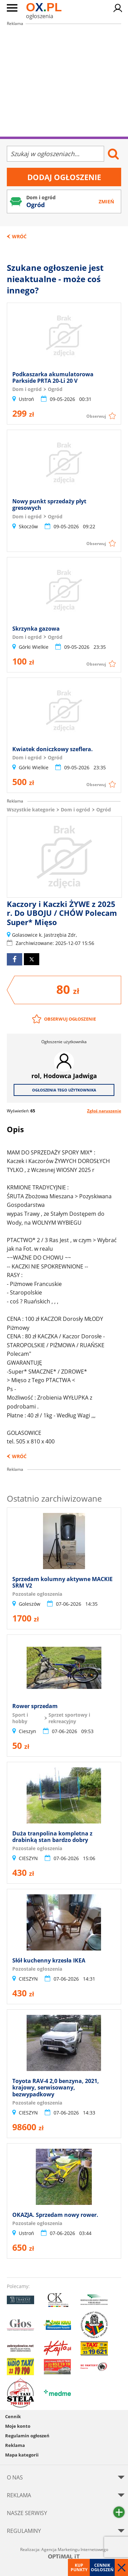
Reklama (15, 2445)
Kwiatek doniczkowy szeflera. (52, 749)
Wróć (19, 236)
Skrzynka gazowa (36, 628)
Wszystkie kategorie (31, 809)
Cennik (13, 2416)
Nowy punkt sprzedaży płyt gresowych (49, 504)
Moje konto (17, 2426)
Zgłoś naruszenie (104, 1111)
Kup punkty (79, 2567)
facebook (14, 959)
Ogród (103, 809)
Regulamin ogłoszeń (27, 2436)
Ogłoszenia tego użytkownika (64, 1090)
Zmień (106, 201)
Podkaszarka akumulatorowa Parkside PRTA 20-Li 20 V (53, 377)
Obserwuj (96, 416)
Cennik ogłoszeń (102, 2567)
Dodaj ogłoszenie (64, 177)
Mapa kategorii (22, 2455)
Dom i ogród (75, 809)
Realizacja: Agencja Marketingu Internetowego (64, 2553)
